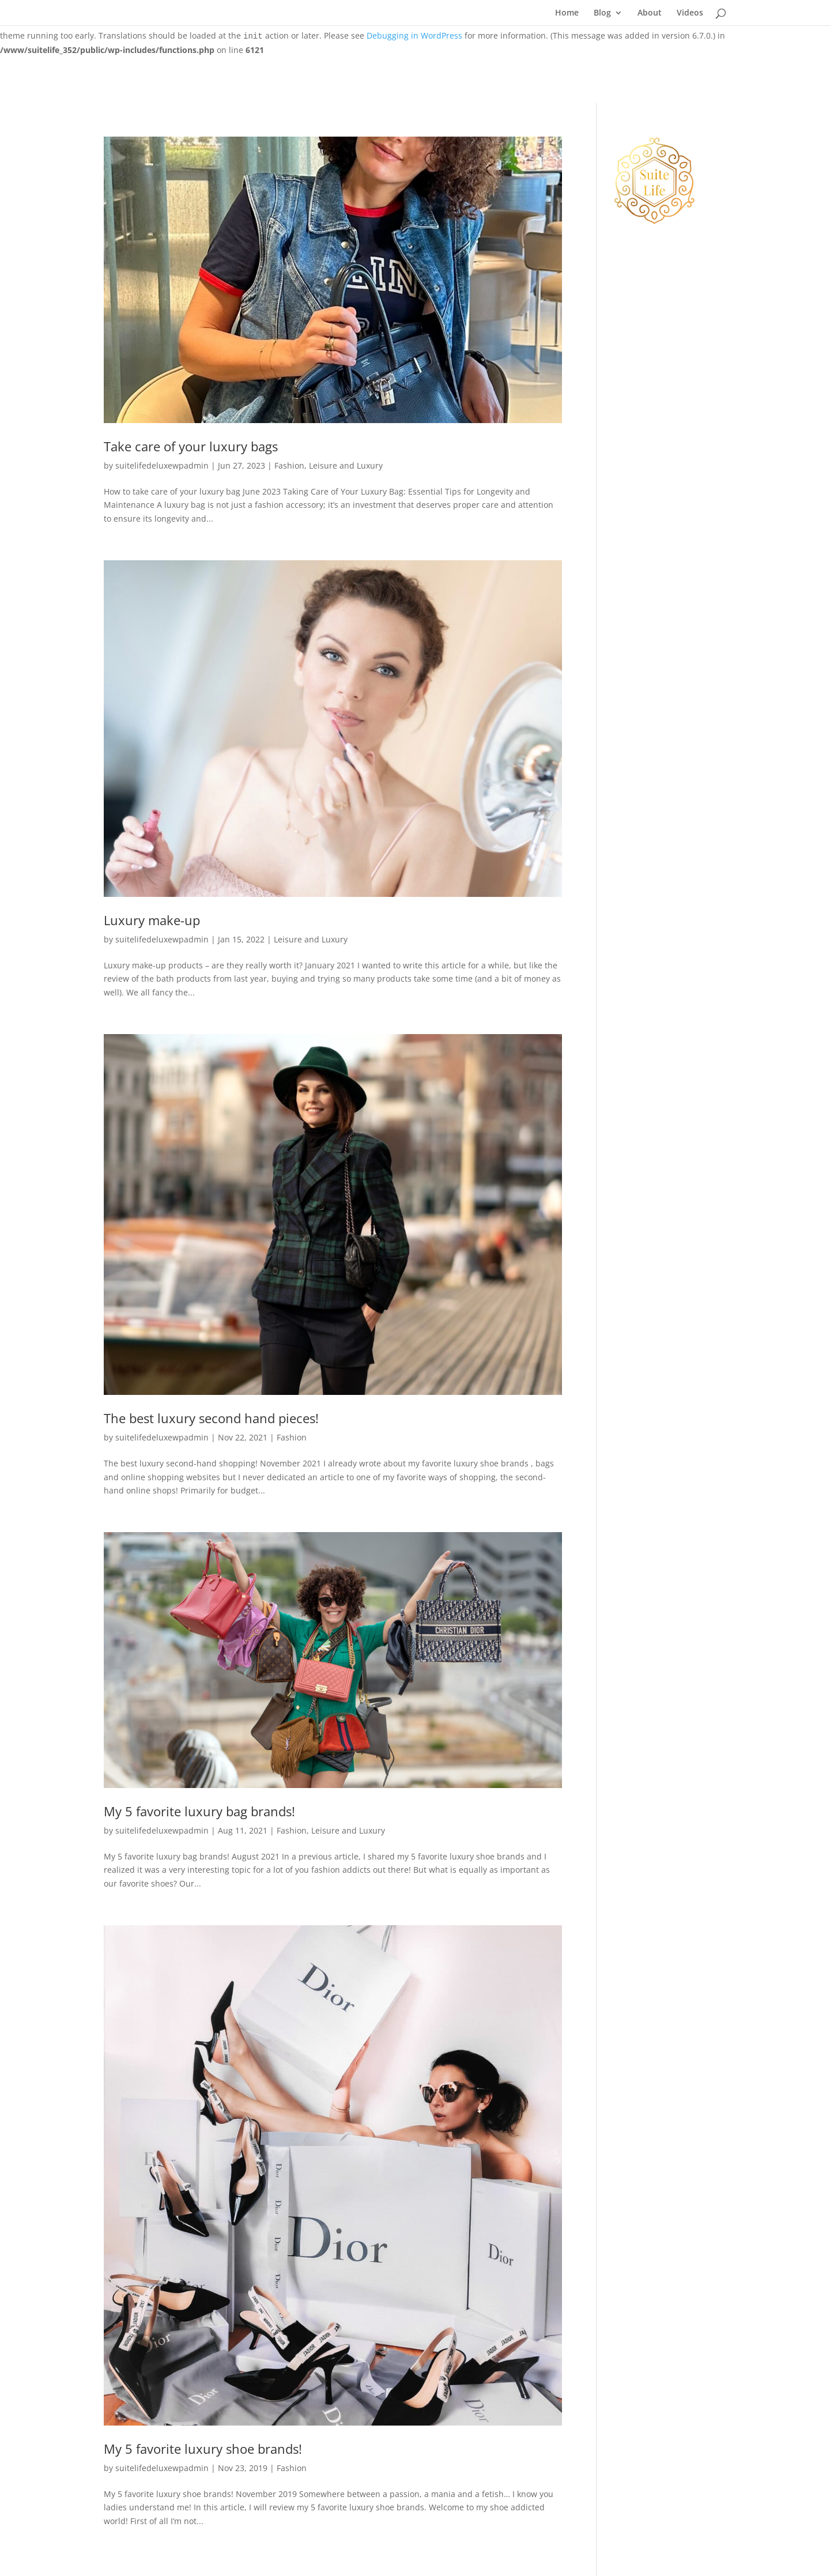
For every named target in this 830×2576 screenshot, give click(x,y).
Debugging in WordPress (414, 35)
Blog (602, 13)
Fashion (289, 465)
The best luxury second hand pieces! (211, 1418)
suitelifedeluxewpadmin (162, 465)
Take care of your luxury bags (191, 446)
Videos (690, 13)
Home (567, 13)
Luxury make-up (152, 920)
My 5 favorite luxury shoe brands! (203, 2449)
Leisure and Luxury (346, 465)
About (649, 13)
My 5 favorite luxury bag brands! (199, 1811)
